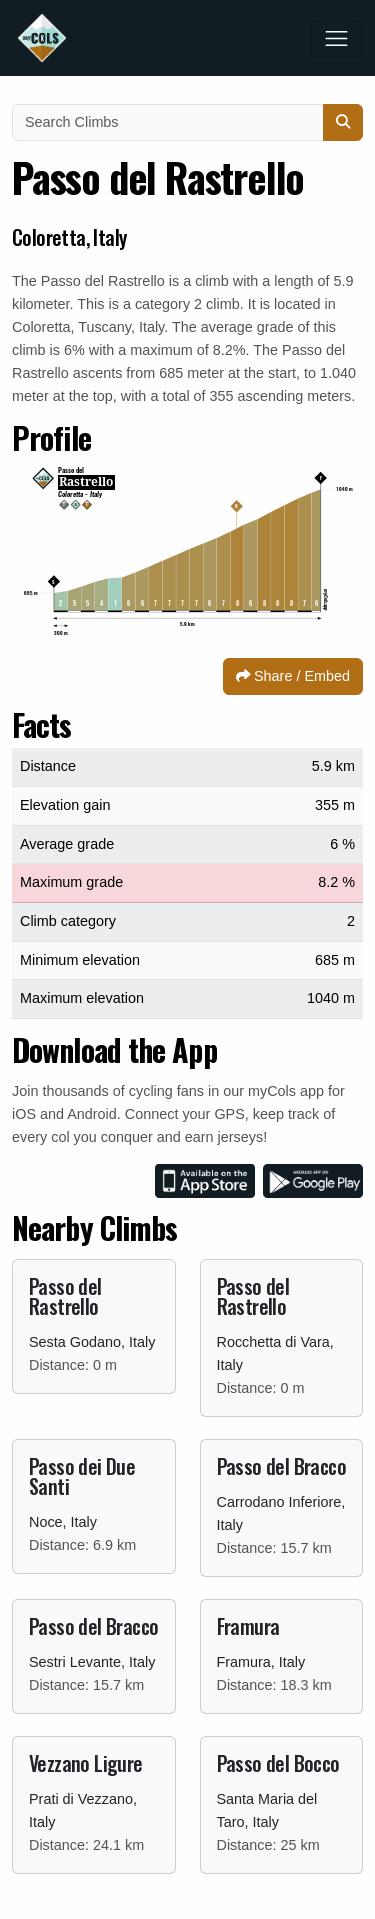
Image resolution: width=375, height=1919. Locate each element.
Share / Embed (293, 676)
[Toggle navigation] (336, 38)
